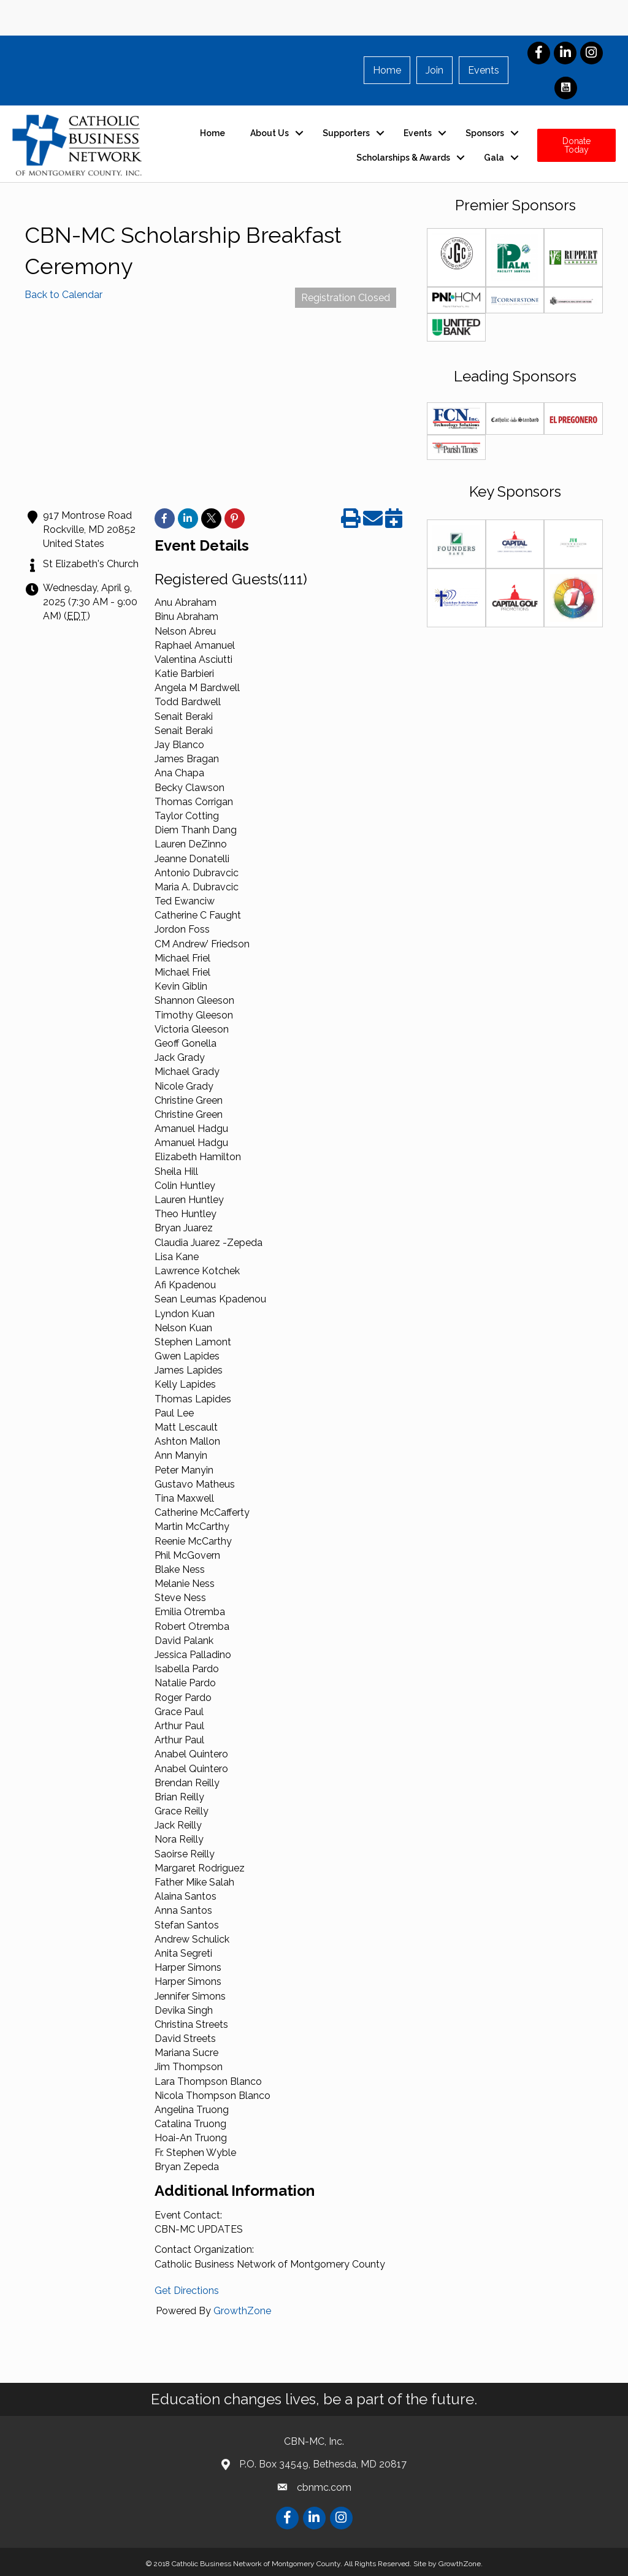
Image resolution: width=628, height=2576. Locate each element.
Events (483, 70)
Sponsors (484, 133)
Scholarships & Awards (403, 157)
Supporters (346, 133)
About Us (269, 133)
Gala (494, 157)
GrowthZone (242, 2311)
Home (387, 70)
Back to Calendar (63, 294)
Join (434, 70)
